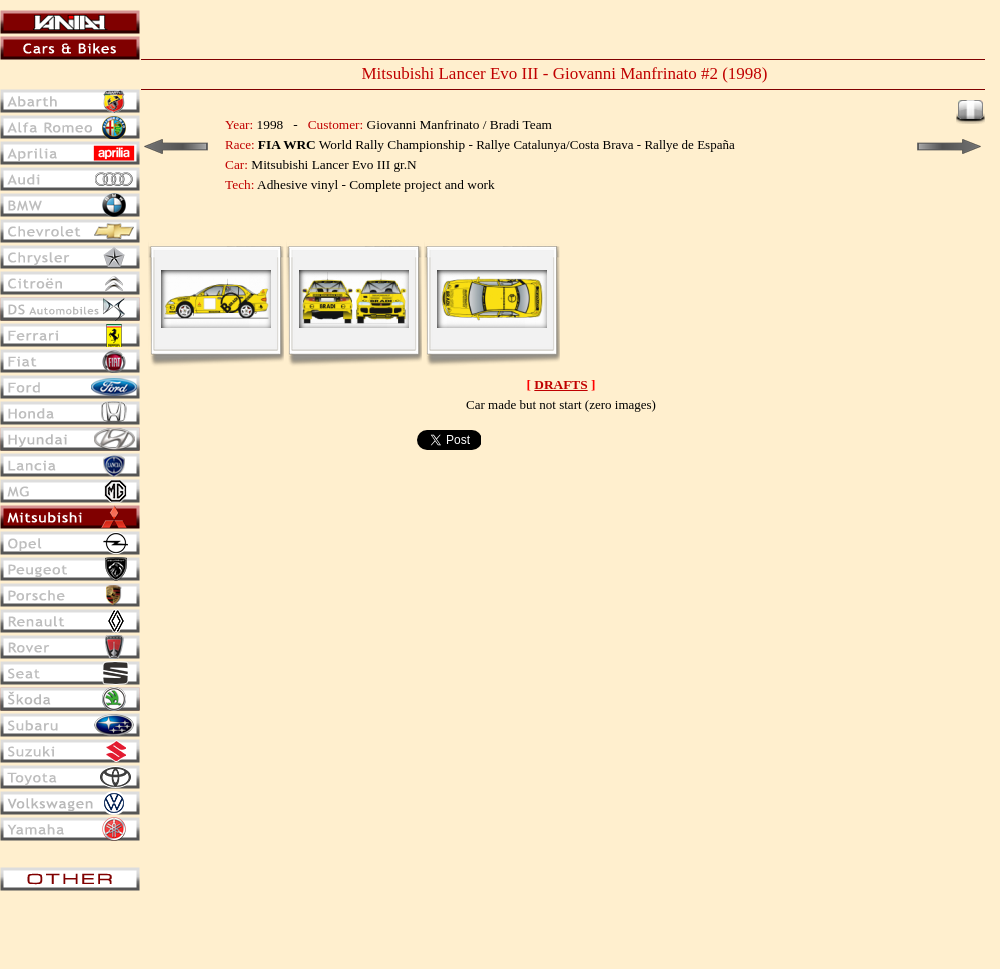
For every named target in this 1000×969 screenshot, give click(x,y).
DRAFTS (560, 384)
